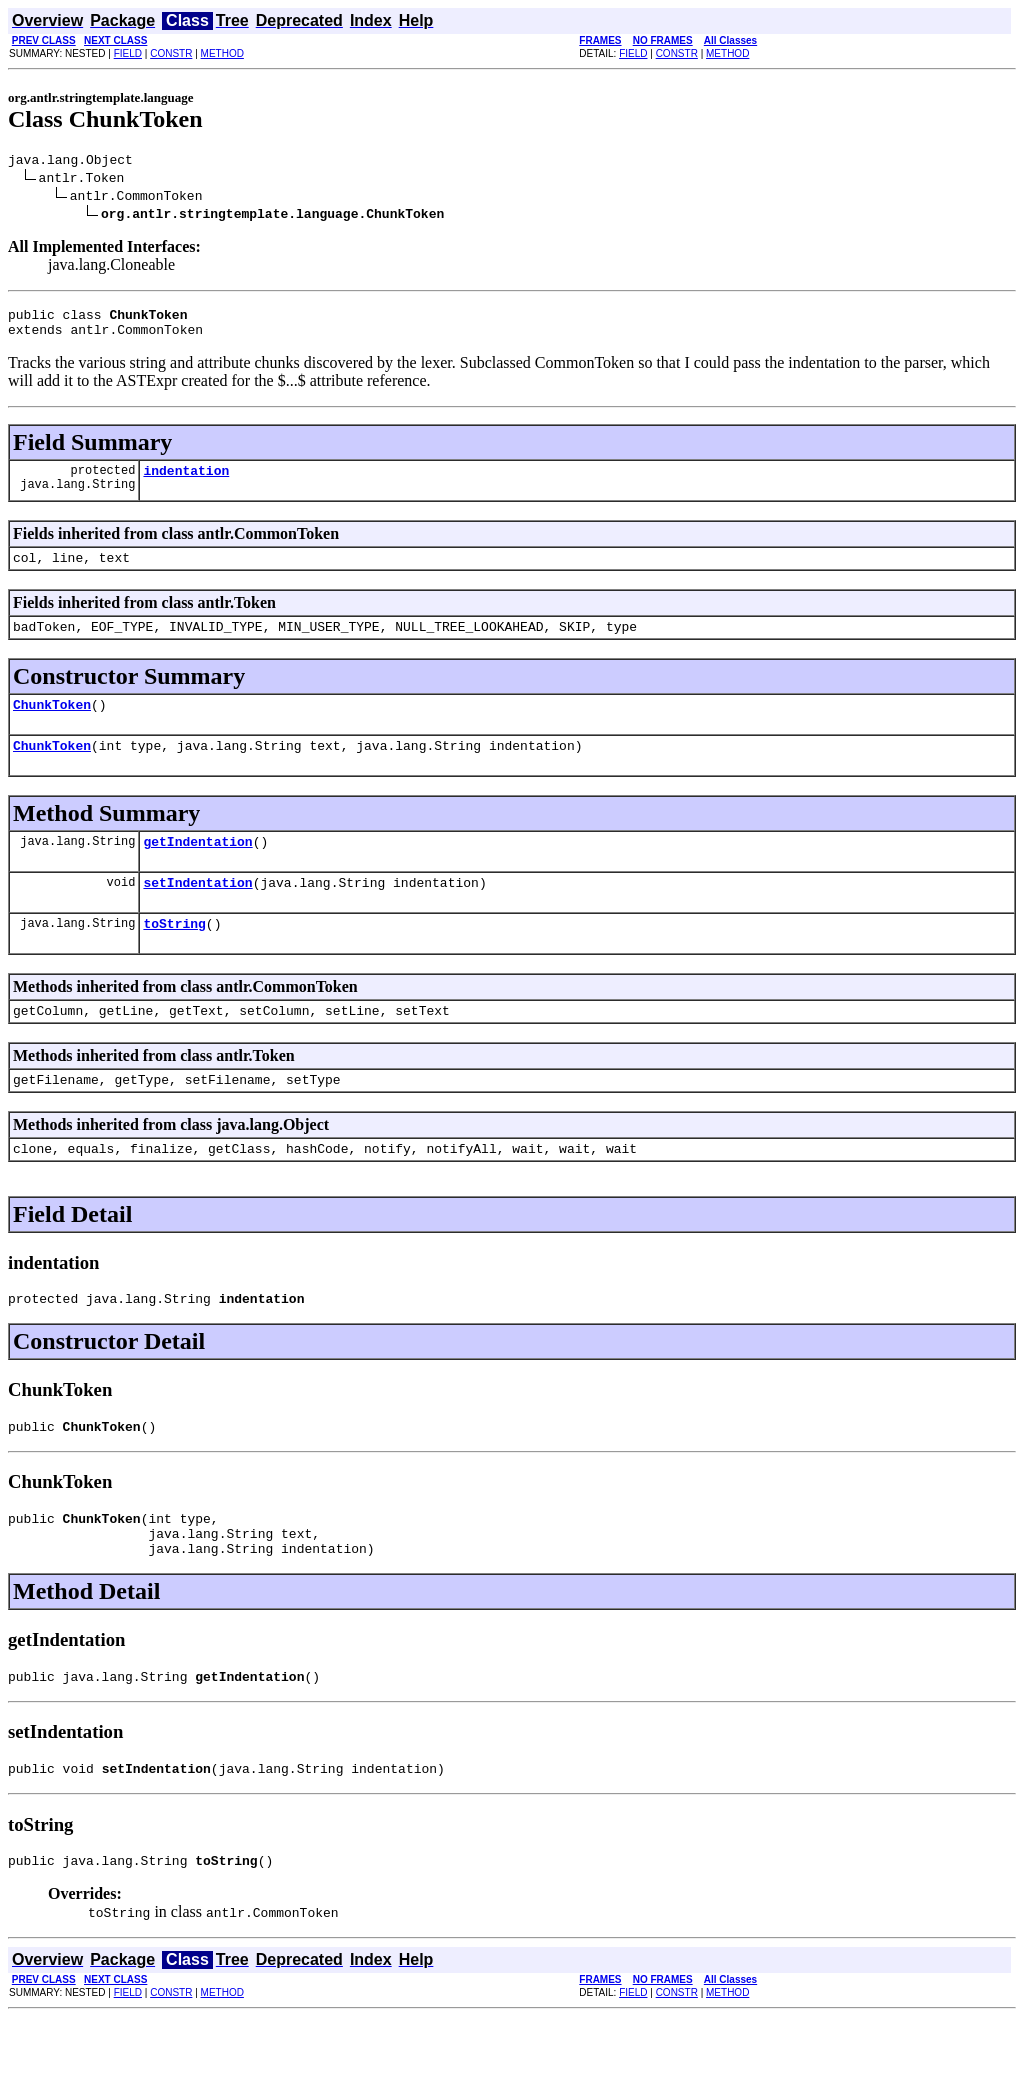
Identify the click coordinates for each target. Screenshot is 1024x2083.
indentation (186, 482)
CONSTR (171, 53)
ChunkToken (52, 725)
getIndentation (197, 868)
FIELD (128, 53)
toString (174, 956)
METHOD (222, 53)
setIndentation (197, 912)
